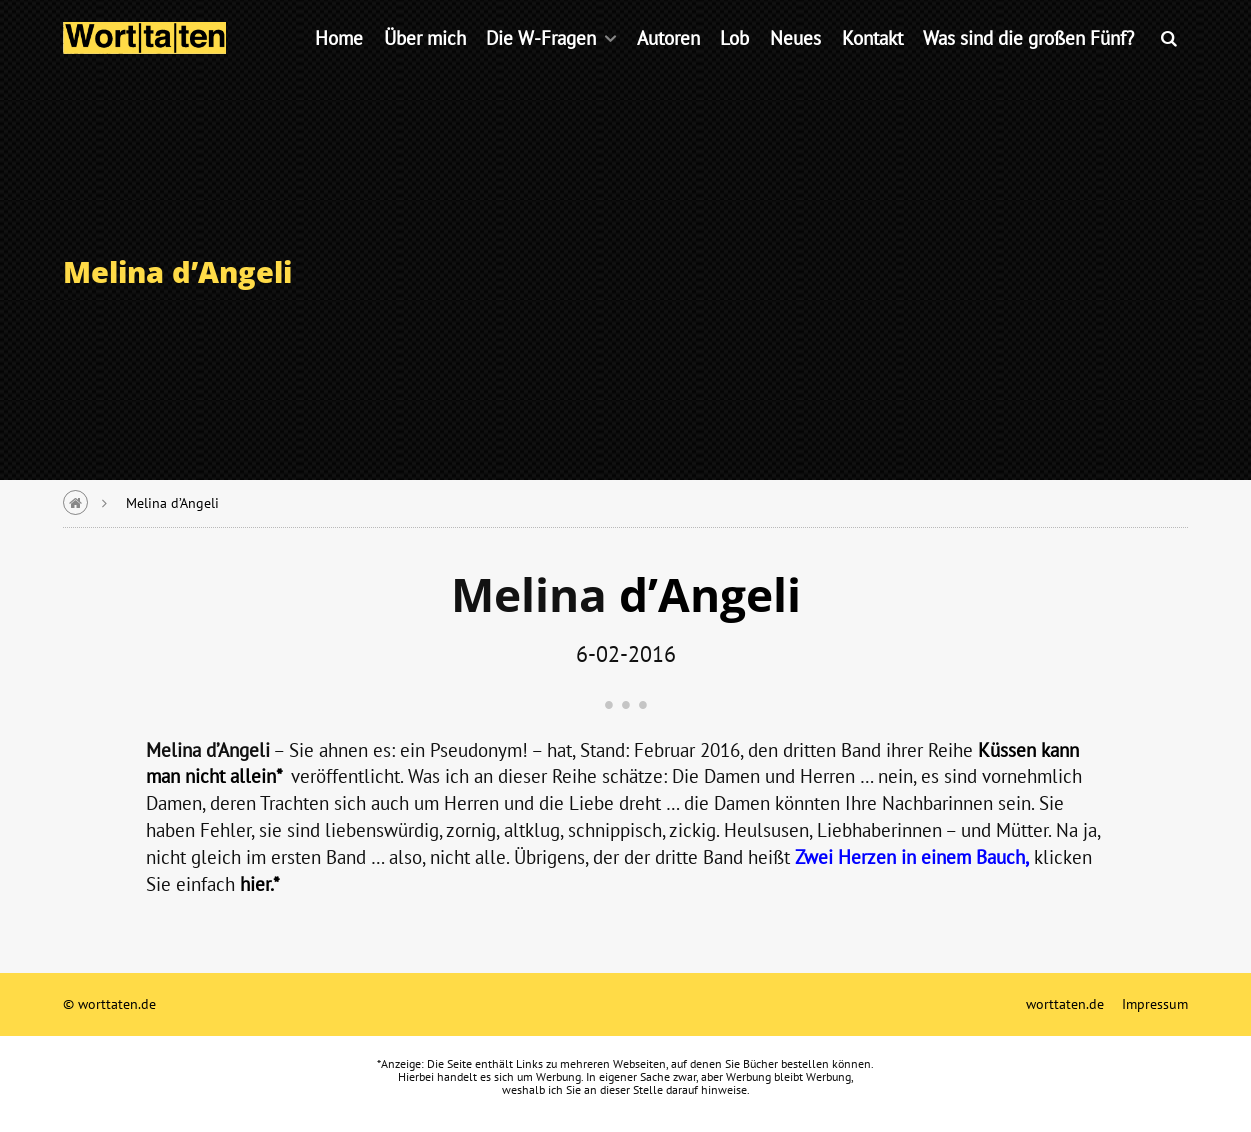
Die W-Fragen (541, 64)
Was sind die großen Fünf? (1028, 64)
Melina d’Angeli (172, 502)
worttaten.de (1065, 1003)
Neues (795, 64)
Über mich (425, 64)
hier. (256, 883)
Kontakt (872, 64)
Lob (734, 64)
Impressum (1155, 1003)
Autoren (668, 64)
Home (339, 64)
